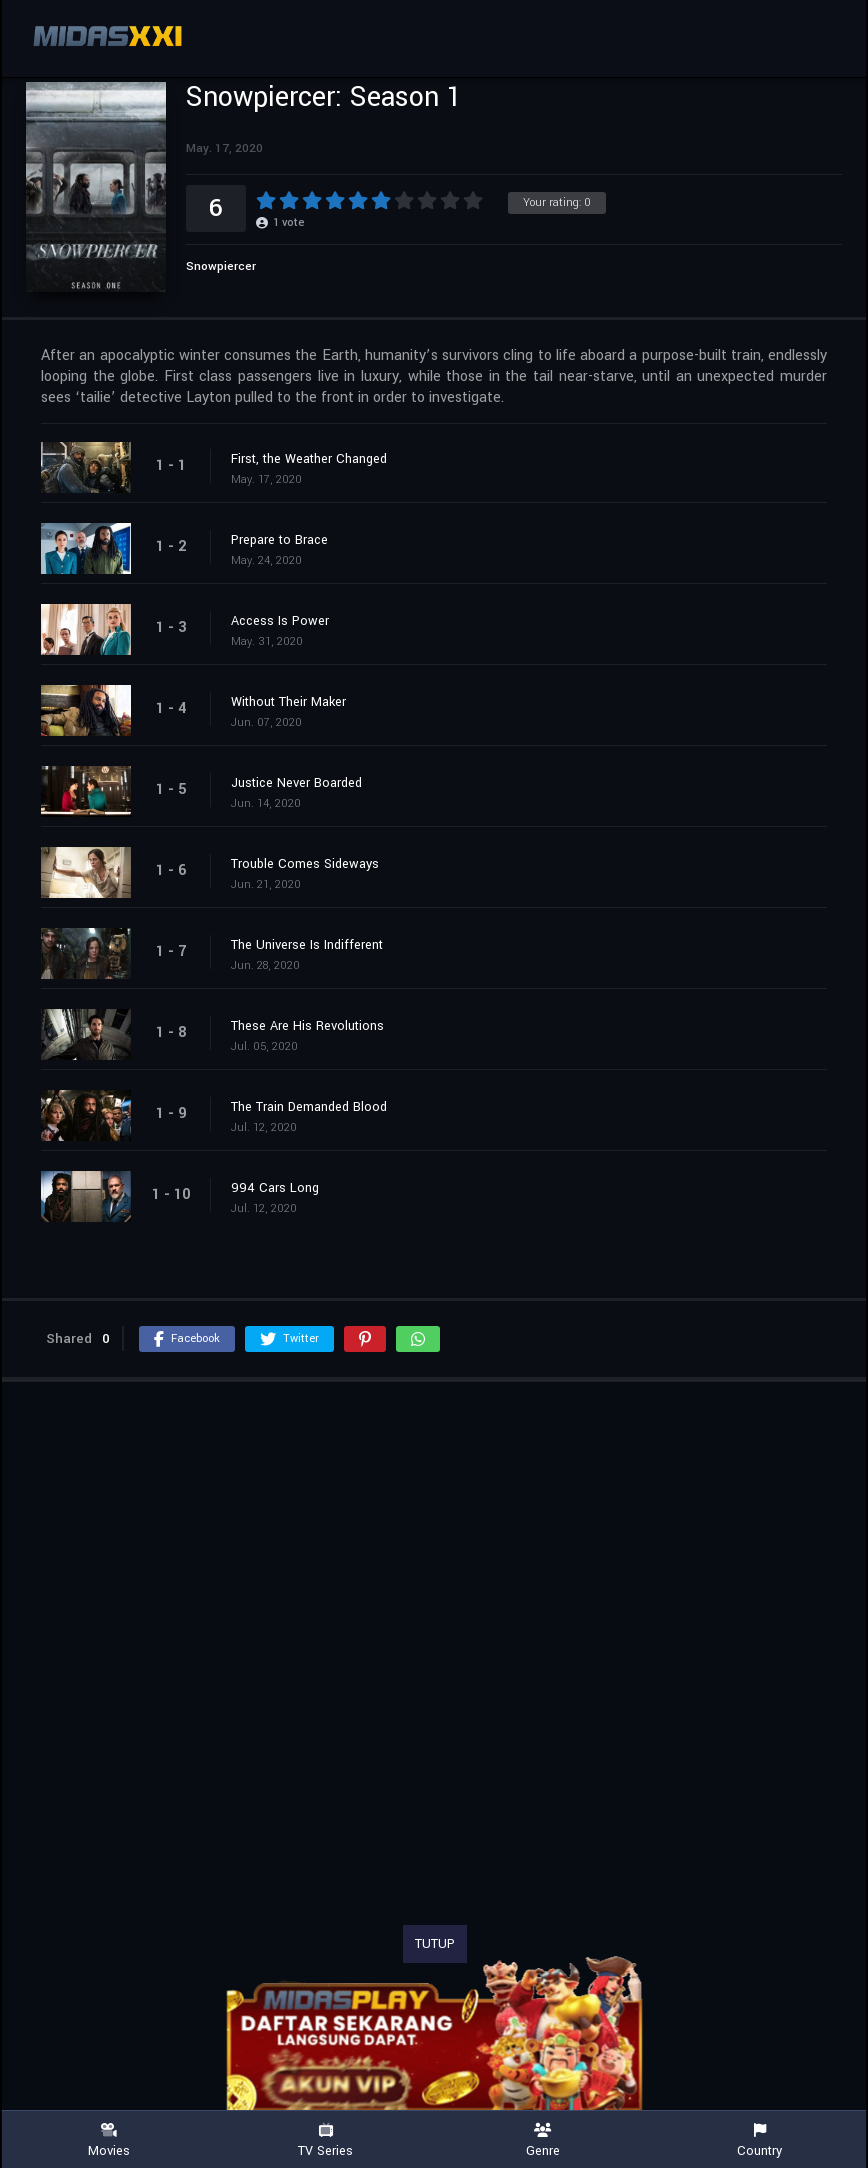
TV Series (325, 2140)
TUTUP (435, 1944)
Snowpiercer (221, 266)
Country (759, 2140)
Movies (108, 2140)
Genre (542, 2140)
